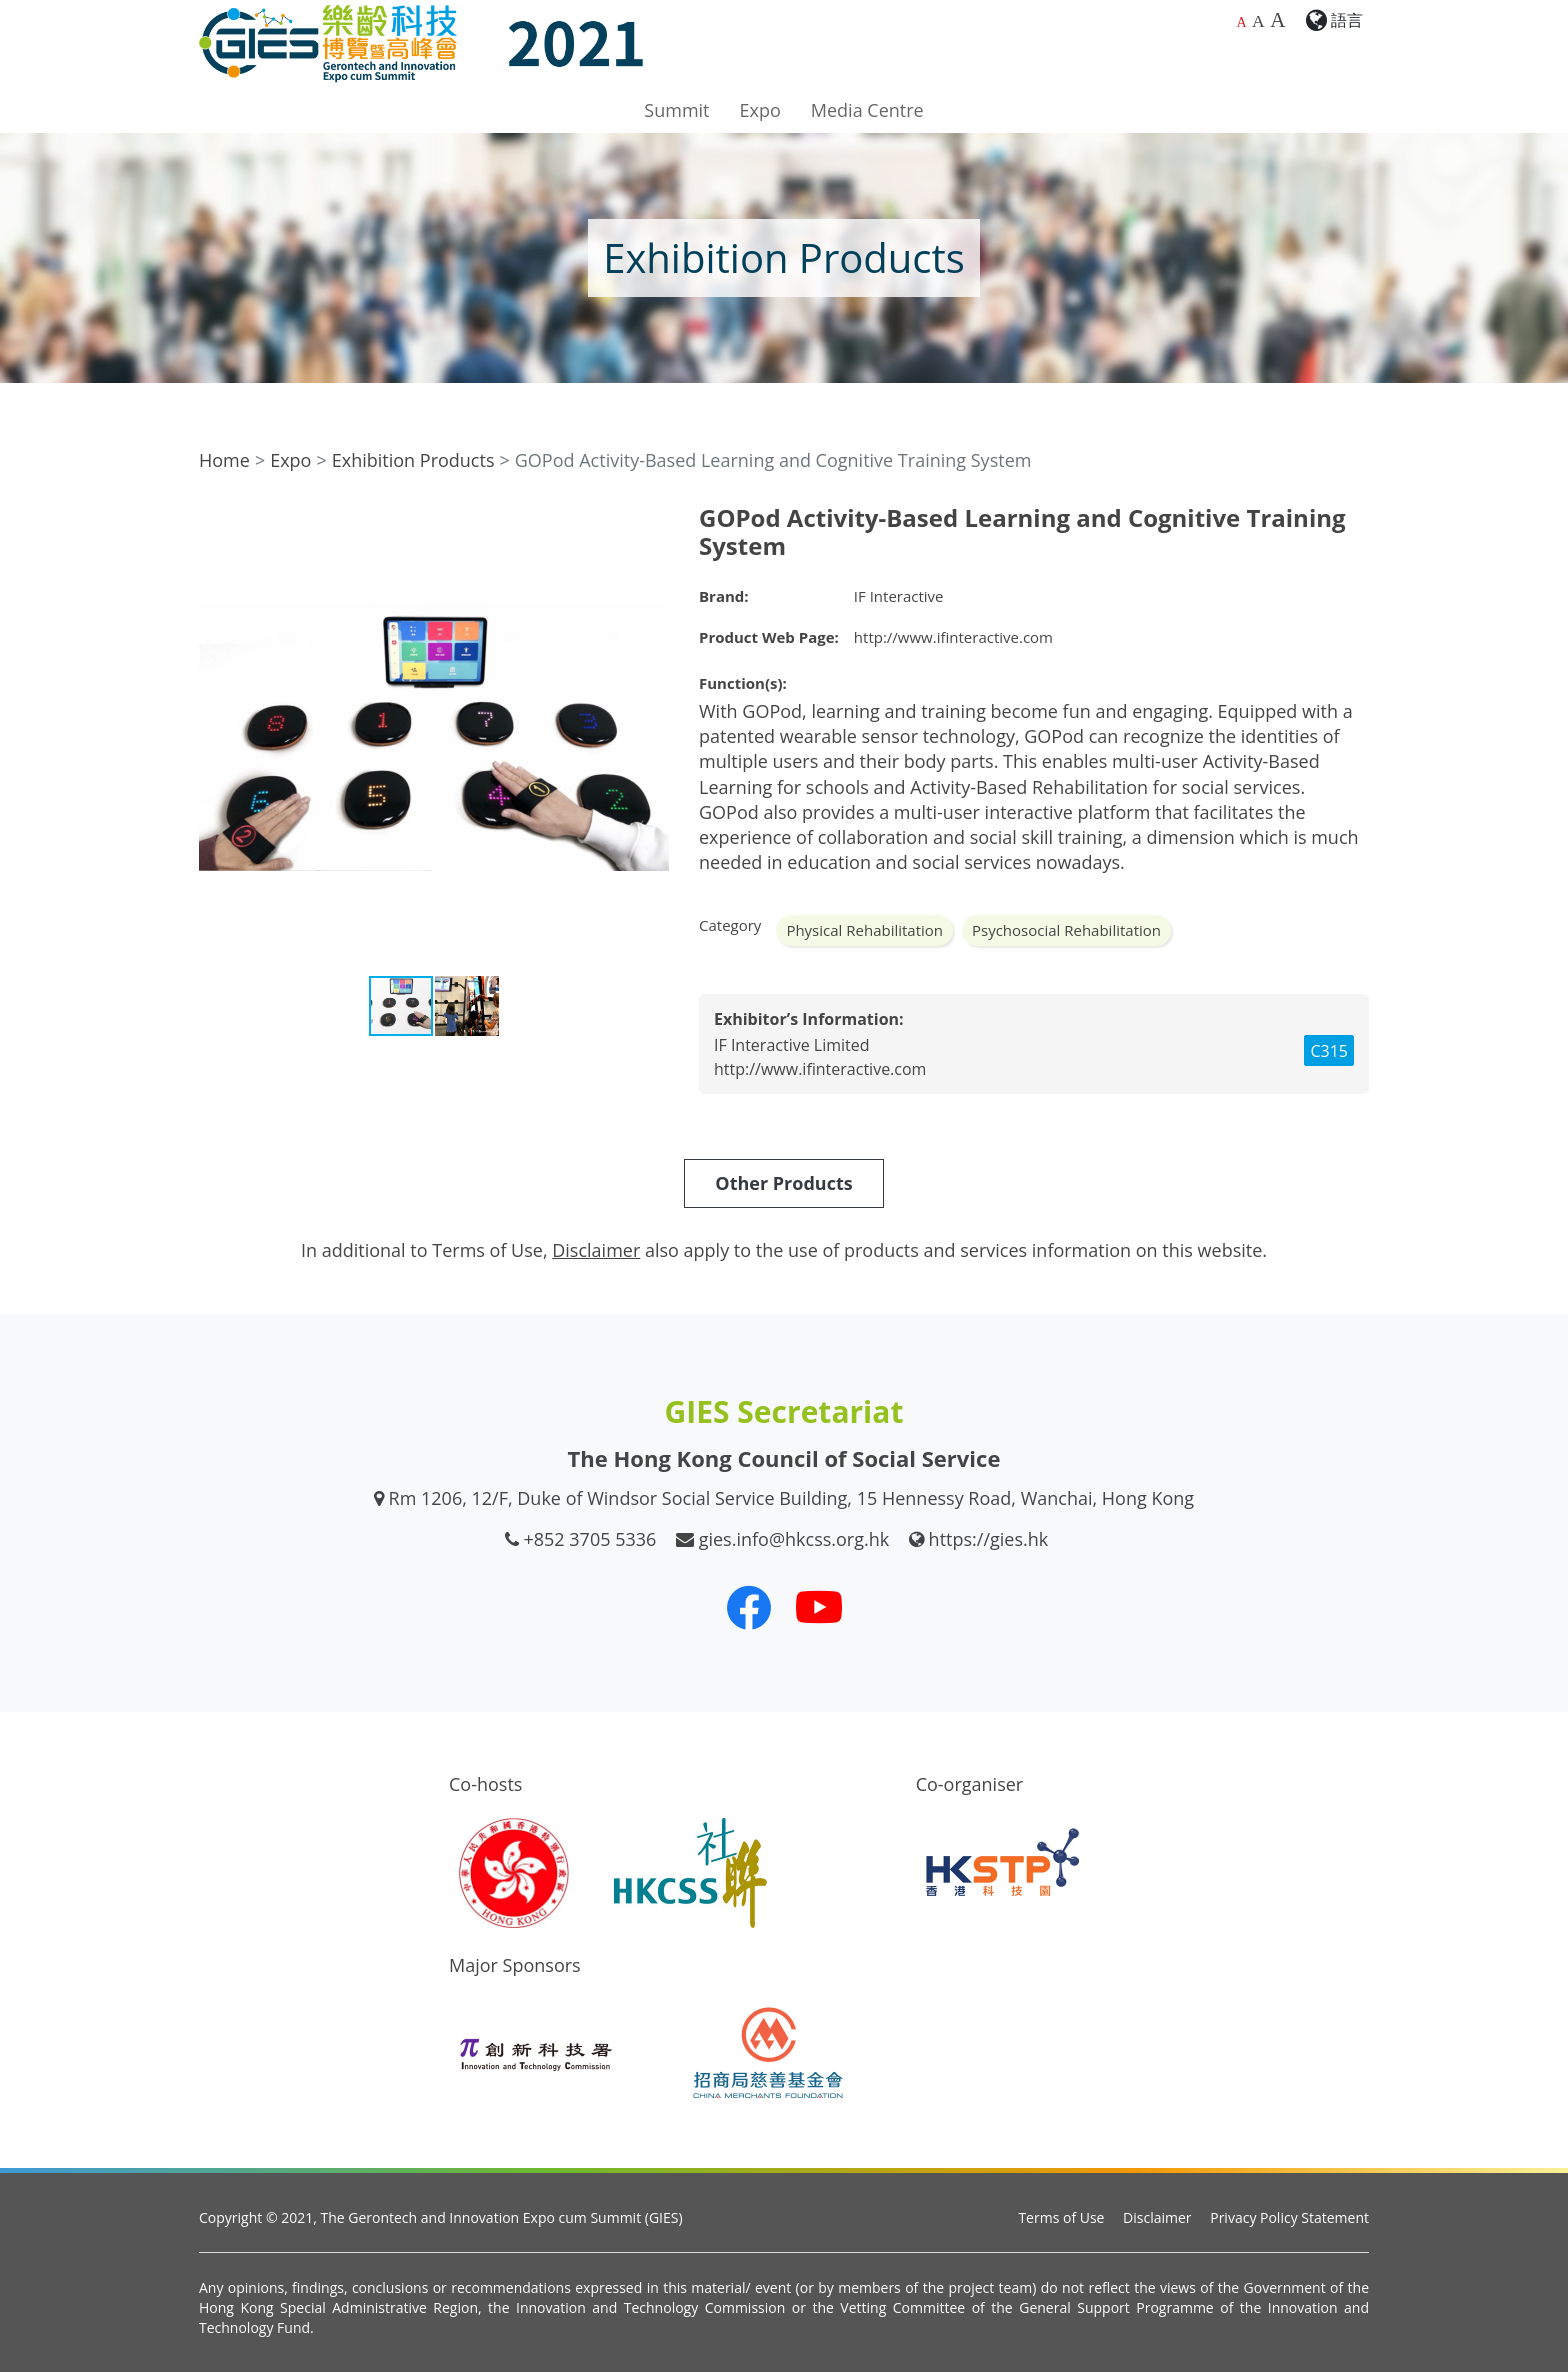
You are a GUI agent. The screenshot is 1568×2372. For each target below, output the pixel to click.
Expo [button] (760, 110)
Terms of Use (1061, 2217)
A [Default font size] (1241, 22)
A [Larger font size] (1258, 21)
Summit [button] (676, 110)
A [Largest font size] (1277, 20)
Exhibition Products (413, 460)
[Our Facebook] (749, 1607)
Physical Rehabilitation (864, 930)
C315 (1329, 1051)
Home (224, 460)
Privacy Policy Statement (1289, 2217)
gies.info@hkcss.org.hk (794, 1539)
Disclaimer (1157, 2217)
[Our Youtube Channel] (819, 1607)
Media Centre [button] (867, 110)
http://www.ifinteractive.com (953, 637)
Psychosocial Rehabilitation (1066, 930)
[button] (651, 522)
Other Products (783, 1183)
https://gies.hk (989, 1539)
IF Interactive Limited (792, 1045)
